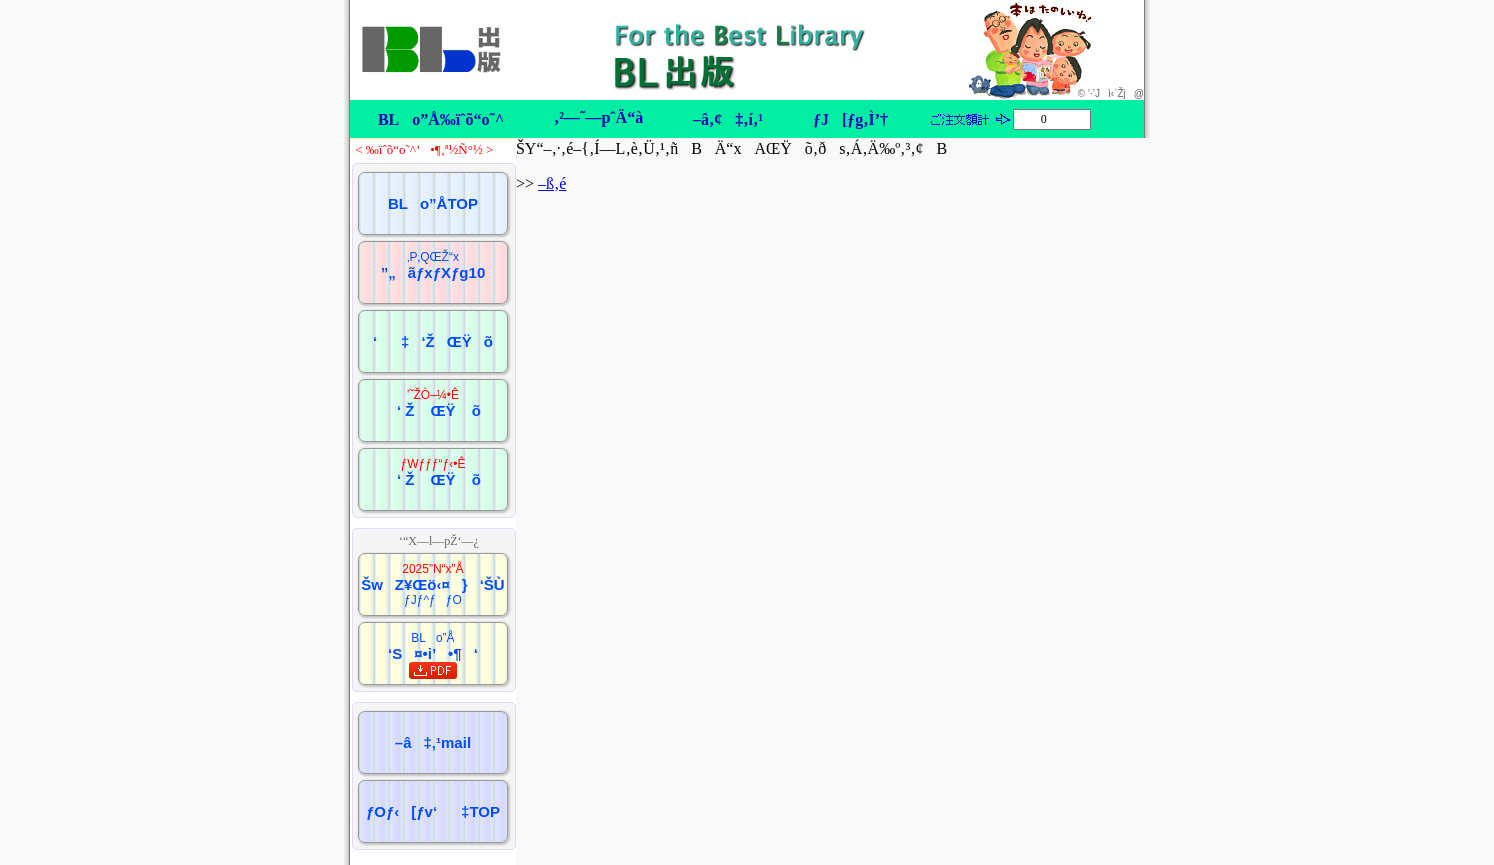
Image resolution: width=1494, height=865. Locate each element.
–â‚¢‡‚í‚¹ (728, 119)
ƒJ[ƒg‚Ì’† (850, 119)
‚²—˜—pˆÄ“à (598, 117)
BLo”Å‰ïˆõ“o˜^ (441, 119)
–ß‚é (552, 183)
